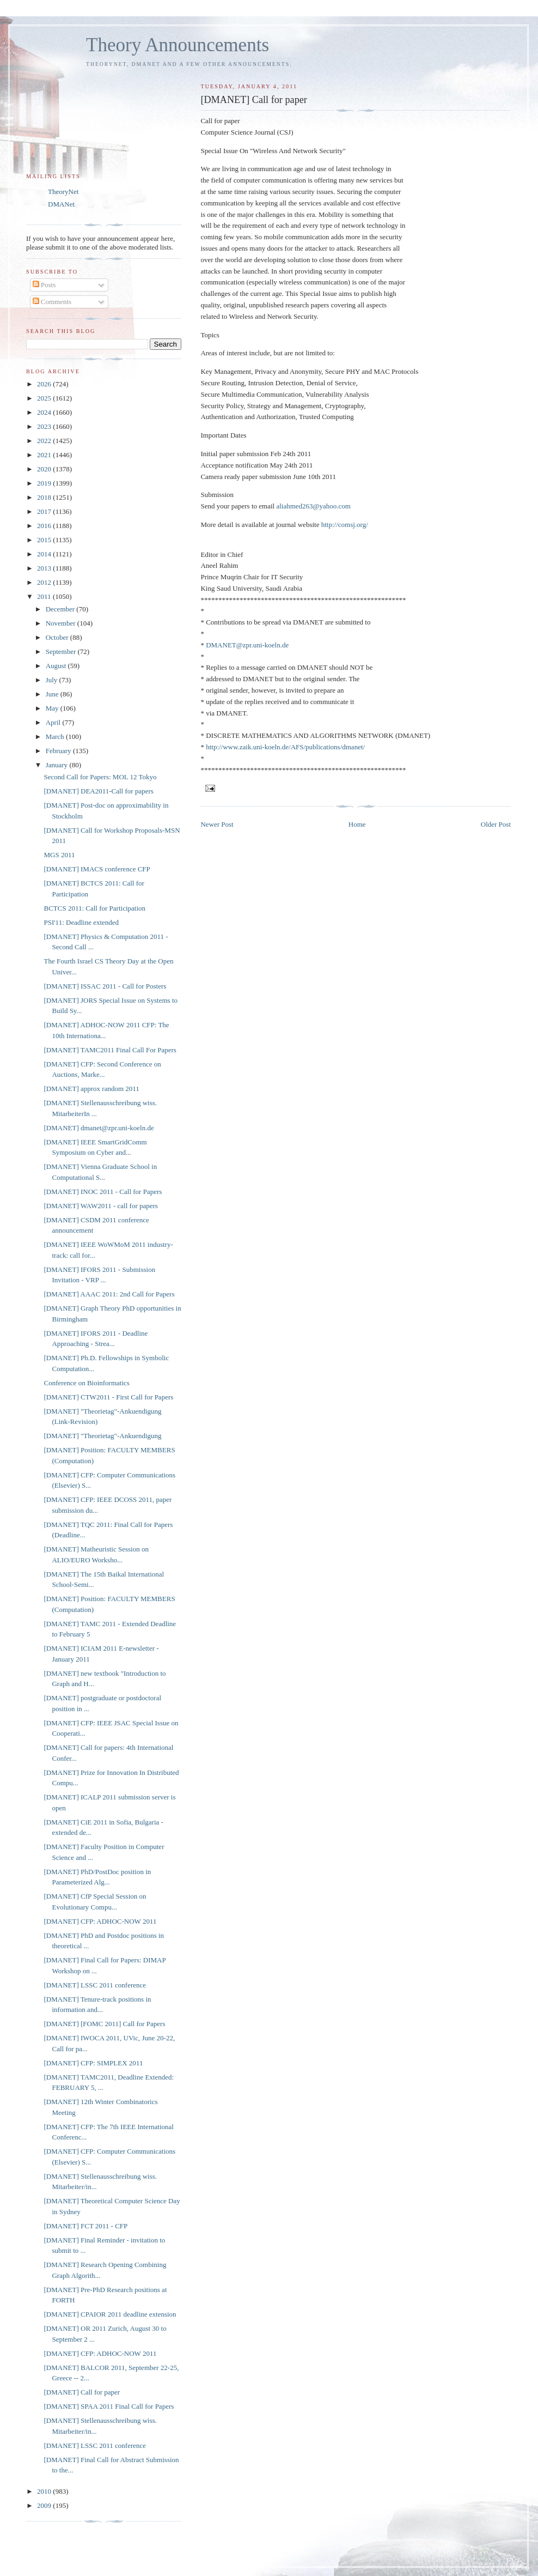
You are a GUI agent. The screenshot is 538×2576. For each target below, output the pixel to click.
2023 (45, 426)
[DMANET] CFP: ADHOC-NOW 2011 (100, 1921)
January (58, 765)
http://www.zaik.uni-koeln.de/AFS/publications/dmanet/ (285, 747)
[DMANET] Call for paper (82, 2392)
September (62, 651)
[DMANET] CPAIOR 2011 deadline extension (110, 2314)
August (57, 666)
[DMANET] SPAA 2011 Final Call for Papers (109, 2406)
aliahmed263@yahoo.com (313, 506)
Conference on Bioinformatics (86, 1383)
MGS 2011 (59, 855)
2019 (45, 483)
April (54, 722)
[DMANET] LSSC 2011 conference (95, 1985)
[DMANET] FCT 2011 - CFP (85, 2226)
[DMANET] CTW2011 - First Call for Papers (108, 1397)
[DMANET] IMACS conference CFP (97, 869)
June (53, 694)
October (58, 637)
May (53, 708)
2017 (45, 511)
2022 (45, 441)
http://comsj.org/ (344, 524)
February (59, 751)
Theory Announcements (177, 45)
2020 (45, 469)
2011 (45, 596)
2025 (45, 398)
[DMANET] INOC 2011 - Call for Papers (103, 1191)
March (56, 736)
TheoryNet (63, 191)
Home (357, 824)
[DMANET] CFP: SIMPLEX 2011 (93, 2063)
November (61, 623)
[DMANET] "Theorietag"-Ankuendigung (102, 1436)
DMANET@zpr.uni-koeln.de (247, 645)
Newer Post (216, 824)
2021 (45, 455)
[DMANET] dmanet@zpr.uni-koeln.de (99, 1128)
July (52, 680)
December (61, 609)
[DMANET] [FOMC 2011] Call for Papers (104, 2024)
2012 (45, 582)
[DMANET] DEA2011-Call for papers (98, 791)
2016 (45, 526)
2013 (45, 568)
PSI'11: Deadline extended (81, 922)
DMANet (61, 204)
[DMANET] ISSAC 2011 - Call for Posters (105, 986)
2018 (45, 497)
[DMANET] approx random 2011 (91, 1088)
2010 (45, 2491)
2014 (45, 554)
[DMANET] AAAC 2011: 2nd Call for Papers (109, 1294)
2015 (45, 540)
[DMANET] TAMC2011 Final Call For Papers (110, 1050)
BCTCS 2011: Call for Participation (94, 908)
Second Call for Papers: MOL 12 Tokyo (100, 777)
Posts (44, 285)
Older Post (496, 824)
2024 (45, 412)
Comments (52, 302)
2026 (45, 384)
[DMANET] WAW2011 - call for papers (100, 1206)
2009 (45, 2505)
